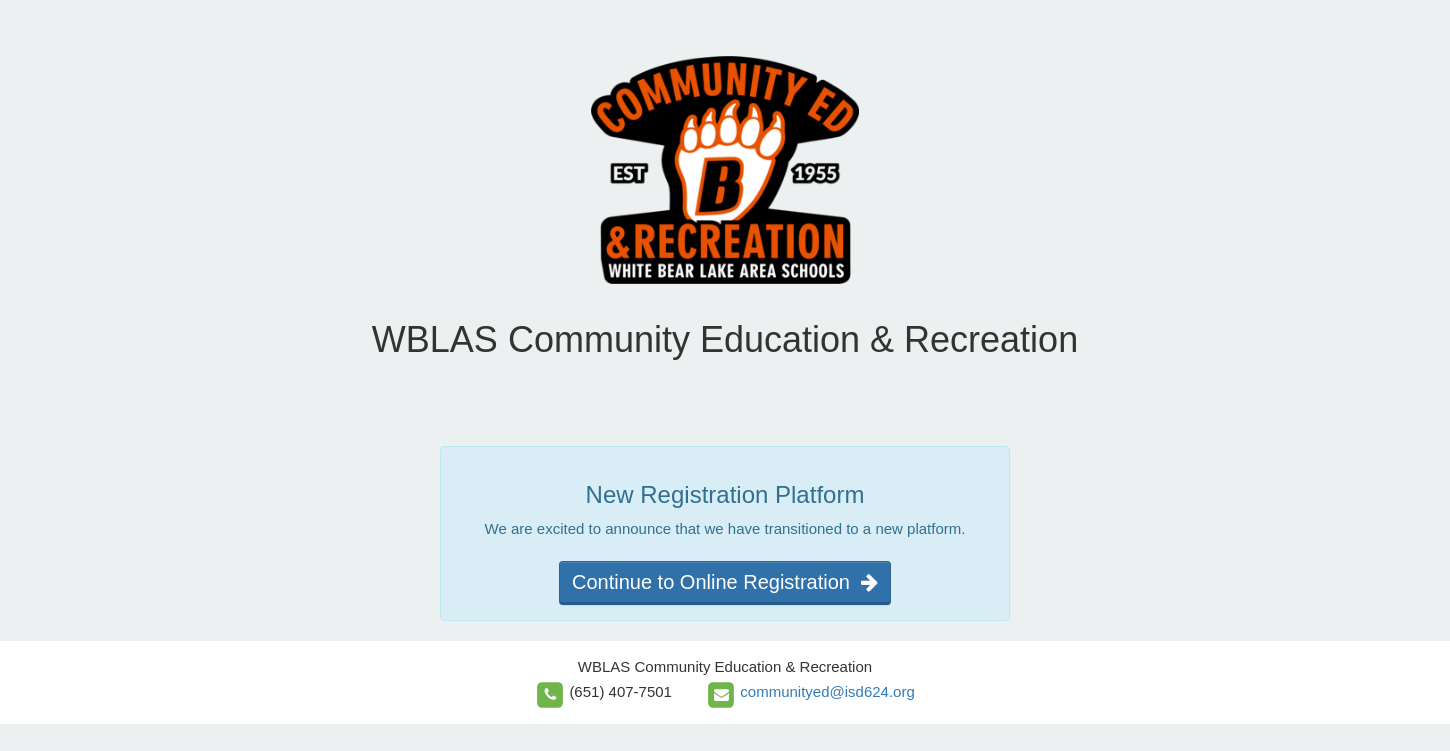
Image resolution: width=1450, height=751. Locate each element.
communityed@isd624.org (827, 691)
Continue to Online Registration (725, 582)
